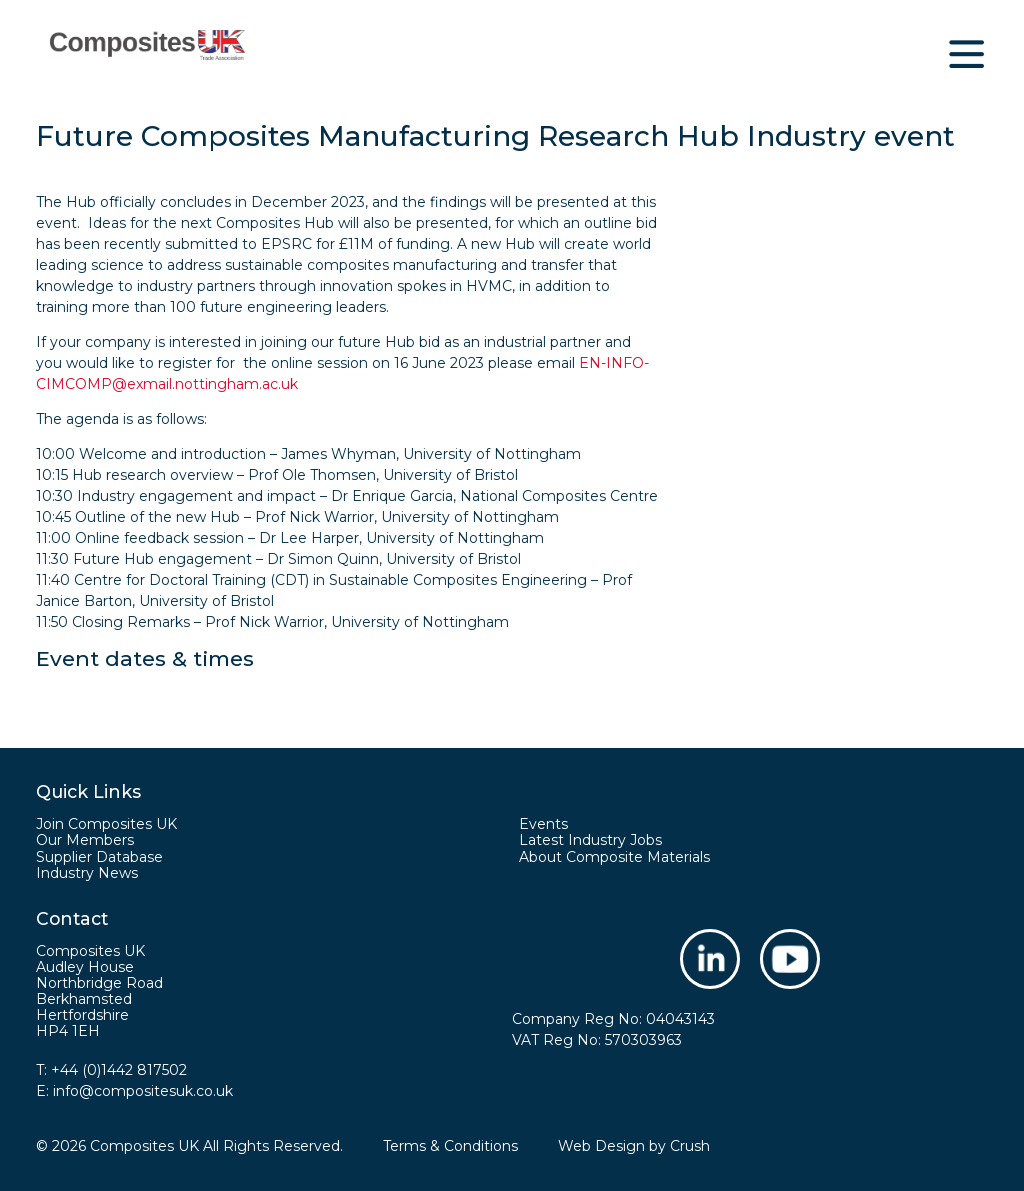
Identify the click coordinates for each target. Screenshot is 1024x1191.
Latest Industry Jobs (590, 840)
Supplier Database (99, 857)
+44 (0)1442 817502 (119, 1070)
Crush (690, 1146)
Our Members (85, 840)
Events (543, 824)
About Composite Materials (614, 857)
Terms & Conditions (450, 1146)
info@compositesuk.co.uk (143, 1091)
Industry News (87, 873)
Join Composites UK (106, 824)
